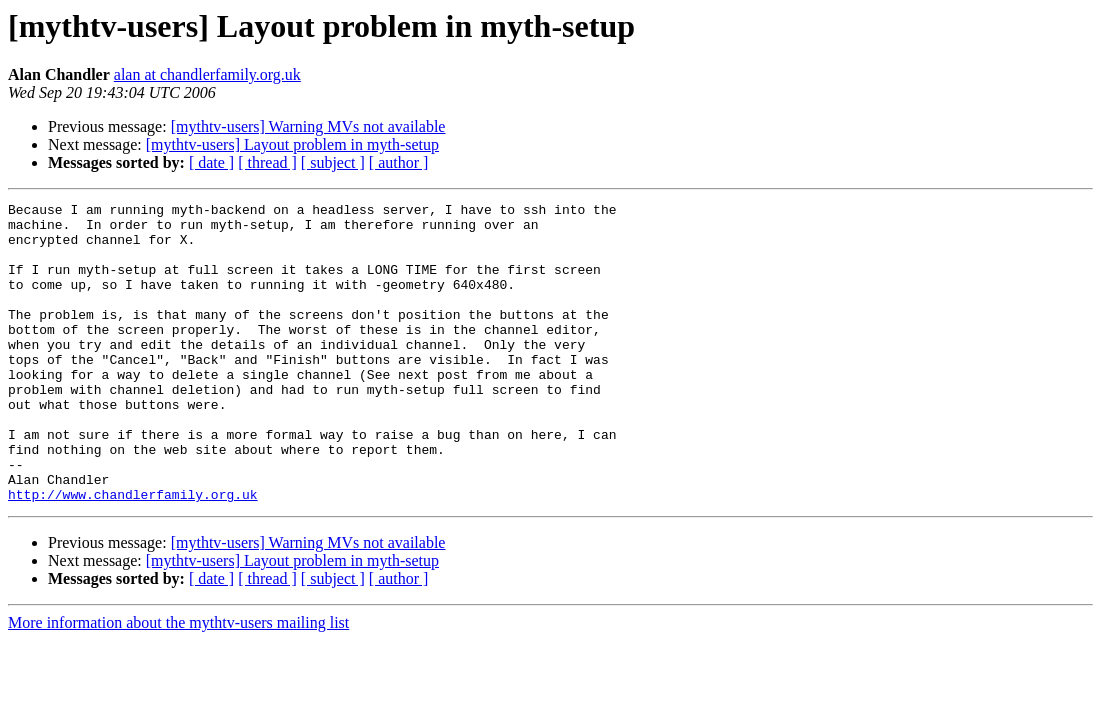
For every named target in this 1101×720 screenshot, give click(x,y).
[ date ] (211, 162)
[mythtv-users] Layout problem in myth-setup (292, 144)
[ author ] (399, 162)
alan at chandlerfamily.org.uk (207, 74)
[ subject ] (333, 162)
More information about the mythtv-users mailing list (178, 682)
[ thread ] (267, 162)
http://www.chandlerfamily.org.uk (133, 554)
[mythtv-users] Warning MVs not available (308, 126)
